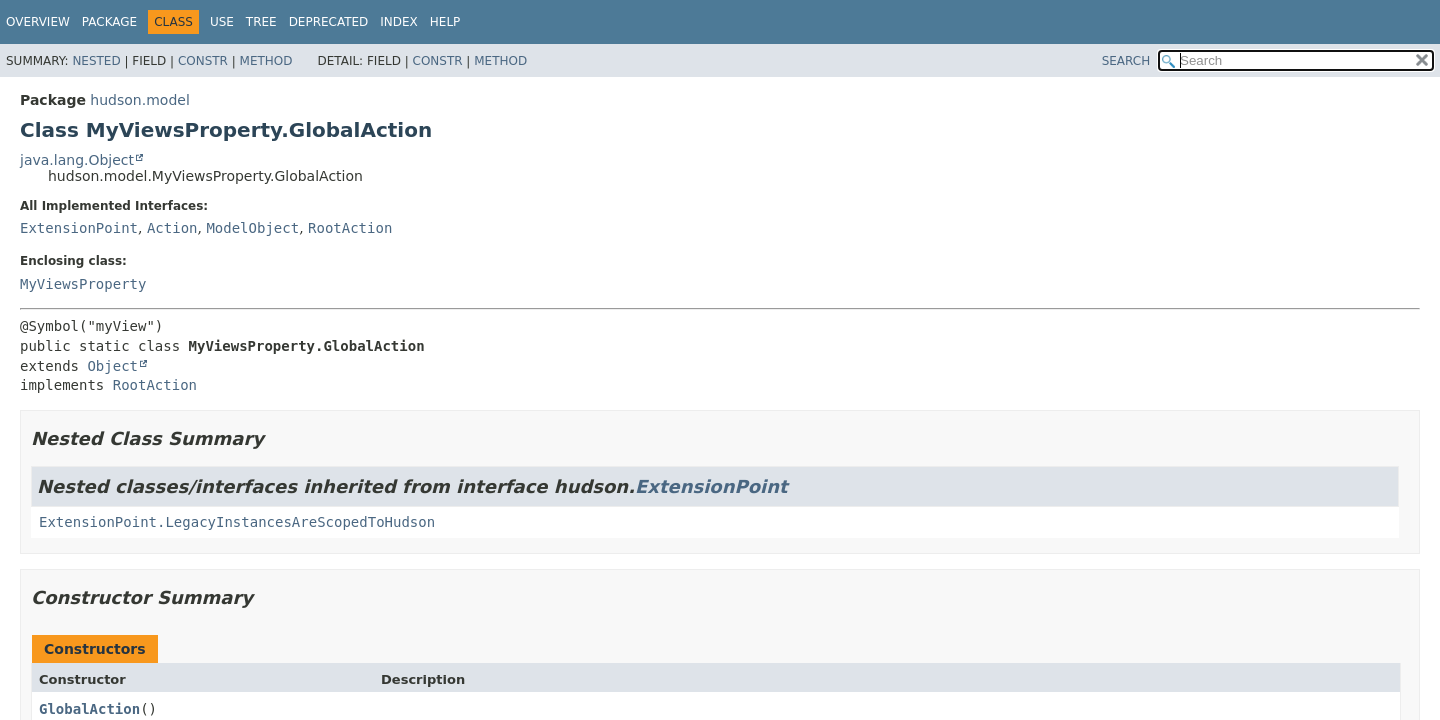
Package (109, 22)
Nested (96, 61)
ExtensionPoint (79, 228)
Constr (203, 61)
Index (399, 22)
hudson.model (139, 100)
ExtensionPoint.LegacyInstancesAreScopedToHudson (237, 522)
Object (112, 366)
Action (172, 228)
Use (222, 22)
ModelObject (252, 228)
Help (445, 22)
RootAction (350, 228)
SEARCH (1126, 61)
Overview (38, 22)
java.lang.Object (77, 160)
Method (266, 61)
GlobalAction (89, 709)
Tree (261, 22)
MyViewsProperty (83, 284)
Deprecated (329, 22)
